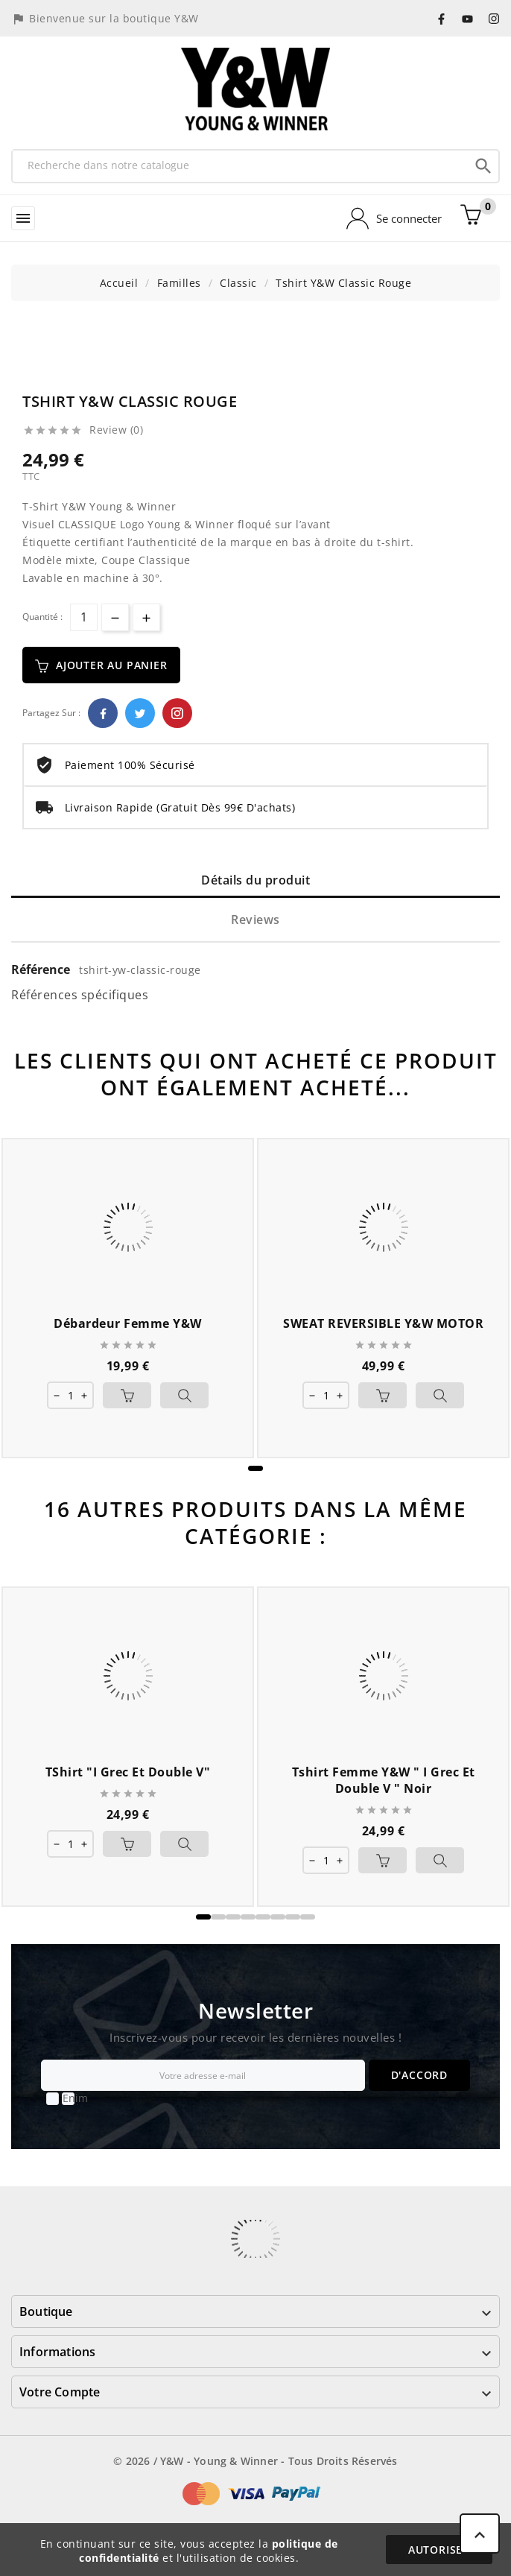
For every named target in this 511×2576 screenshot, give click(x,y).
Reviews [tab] (255, 919)
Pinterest (177, 713)
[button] (255, 1468)
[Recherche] (241, 165)
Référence (42, 969)
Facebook (103, 713)
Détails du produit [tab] (255, 880)
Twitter (140, 713)
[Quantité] (84, 617)
